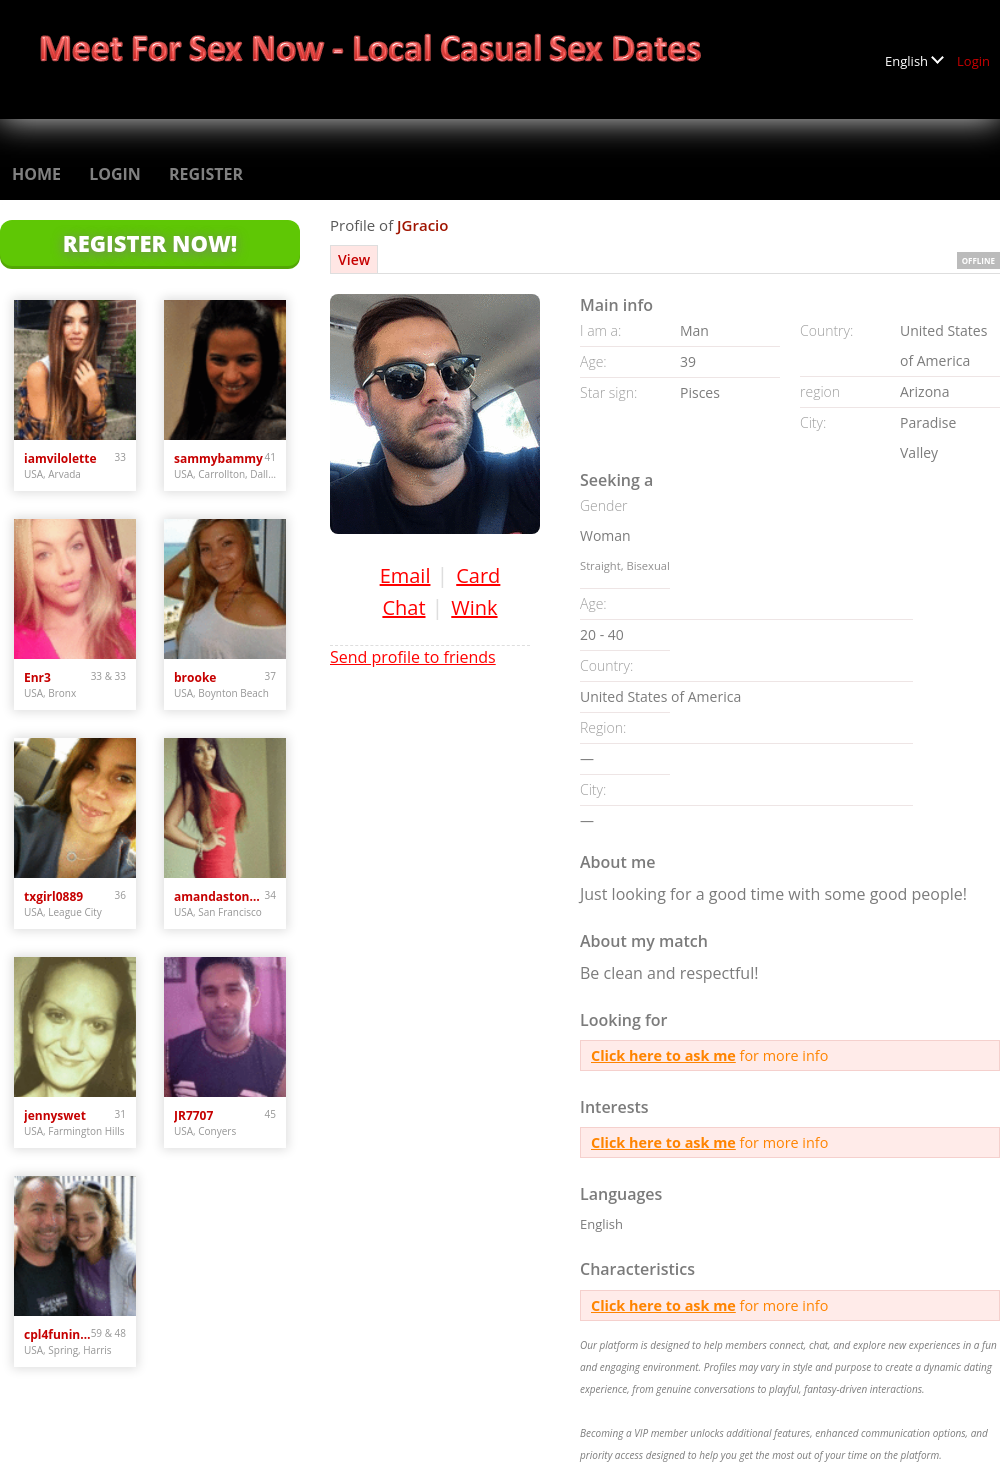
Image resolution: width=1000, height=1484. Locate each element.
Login (973, 61)
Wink (474, 607)
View (354, 259)
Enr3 (37, 677)
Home (36, 174)
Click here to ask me (663, 1055)
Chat (403, 607)
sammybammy (218, 458)
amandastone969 (219, 896)
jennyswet (55, 1115)
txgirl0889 (53, 896)
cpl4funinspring (57, 1334)
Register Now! (150, 243)
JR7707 (193, 1115)
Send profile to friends (413, 657)
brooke (195, 677)
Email (405, 575)
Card (478, 575)
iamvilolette (60, 458)
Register (206, 174)
